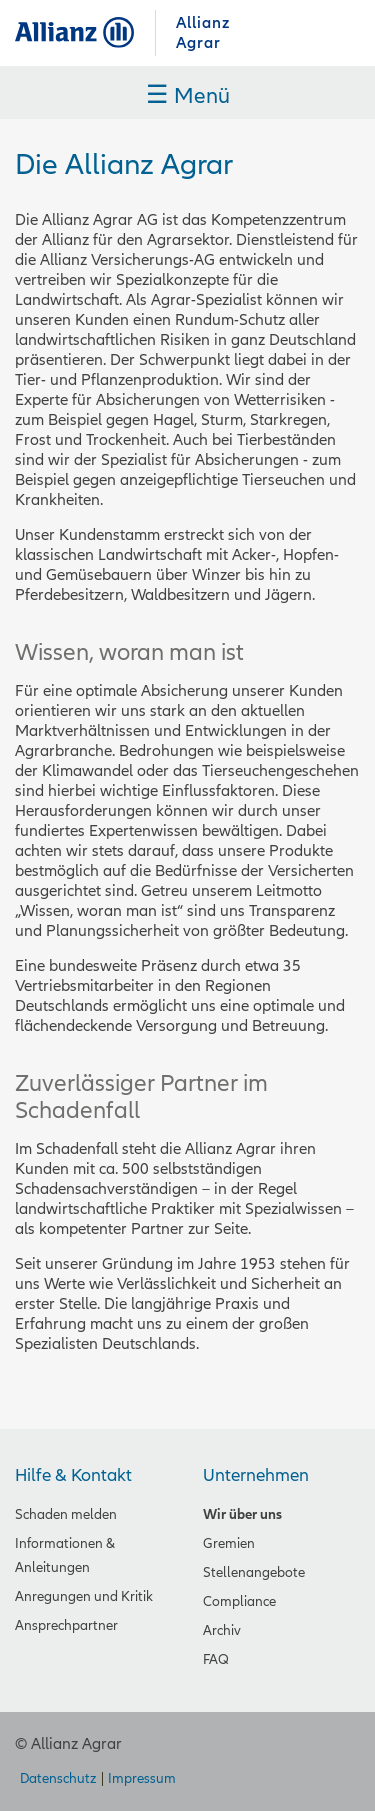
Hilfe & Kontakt (73, 1475)
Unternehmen (256, 1475)
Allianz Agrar (85, 32)
